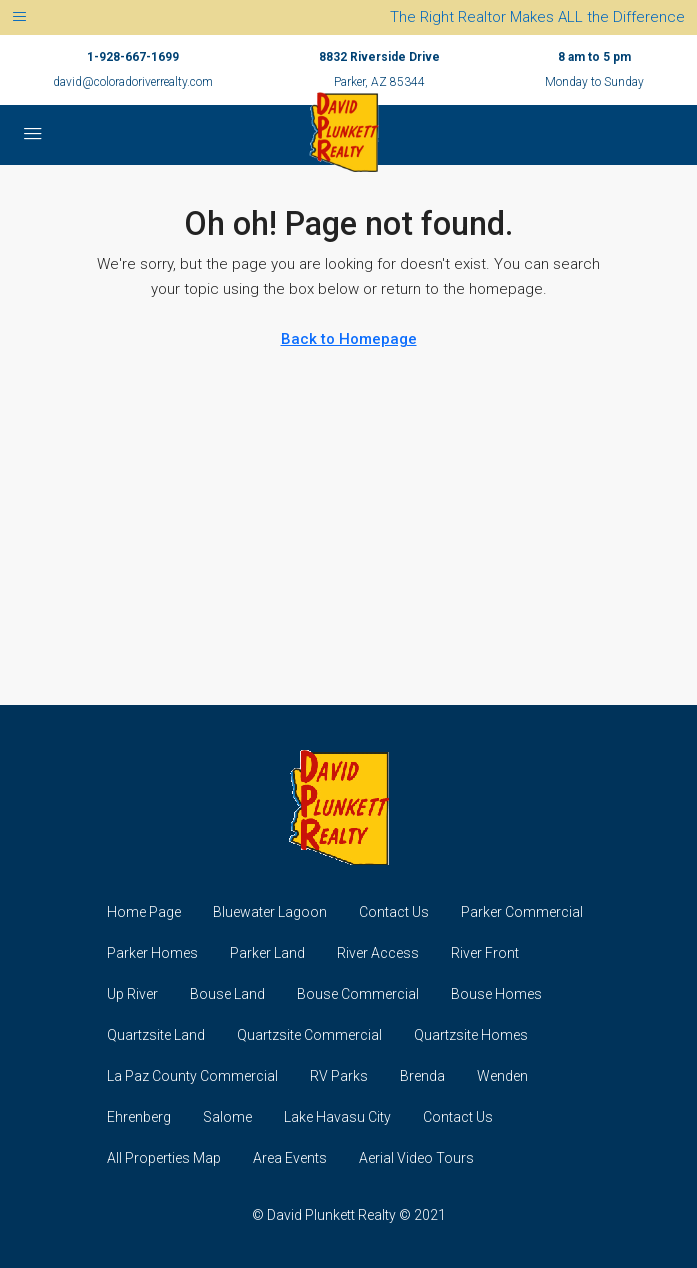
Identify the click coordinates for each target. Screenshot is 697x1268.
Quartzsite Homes (471, 1035)
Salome (227, 1117)
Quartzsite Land (156, 1035)
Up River (132, 994)
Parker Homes (152, 953)
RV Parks (339, 1076)
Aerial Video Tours (416, 1158)
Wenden (502, 1076)
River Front (485, 953)
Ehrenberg (139, 1117)
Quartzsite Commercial (309, 1035)
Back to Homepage (349, 339)
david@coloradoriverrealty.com (133, 82)
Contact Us (394, 912)
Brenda (422, 1076)
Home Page (144, 912)
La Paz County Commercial (192, 1076)
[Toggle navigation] (19, 17)
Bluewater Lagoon (270, 912)
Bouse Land (227, 994)
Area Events (290, 1158)
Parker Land (267, 953)
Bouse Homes (496, 994)
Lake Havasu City (337, 1117)
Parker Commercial (522, 912)
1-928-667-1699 (133, 57)
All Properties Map (164, 1158)
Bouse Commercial (358, 994)
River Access (378, 953)
